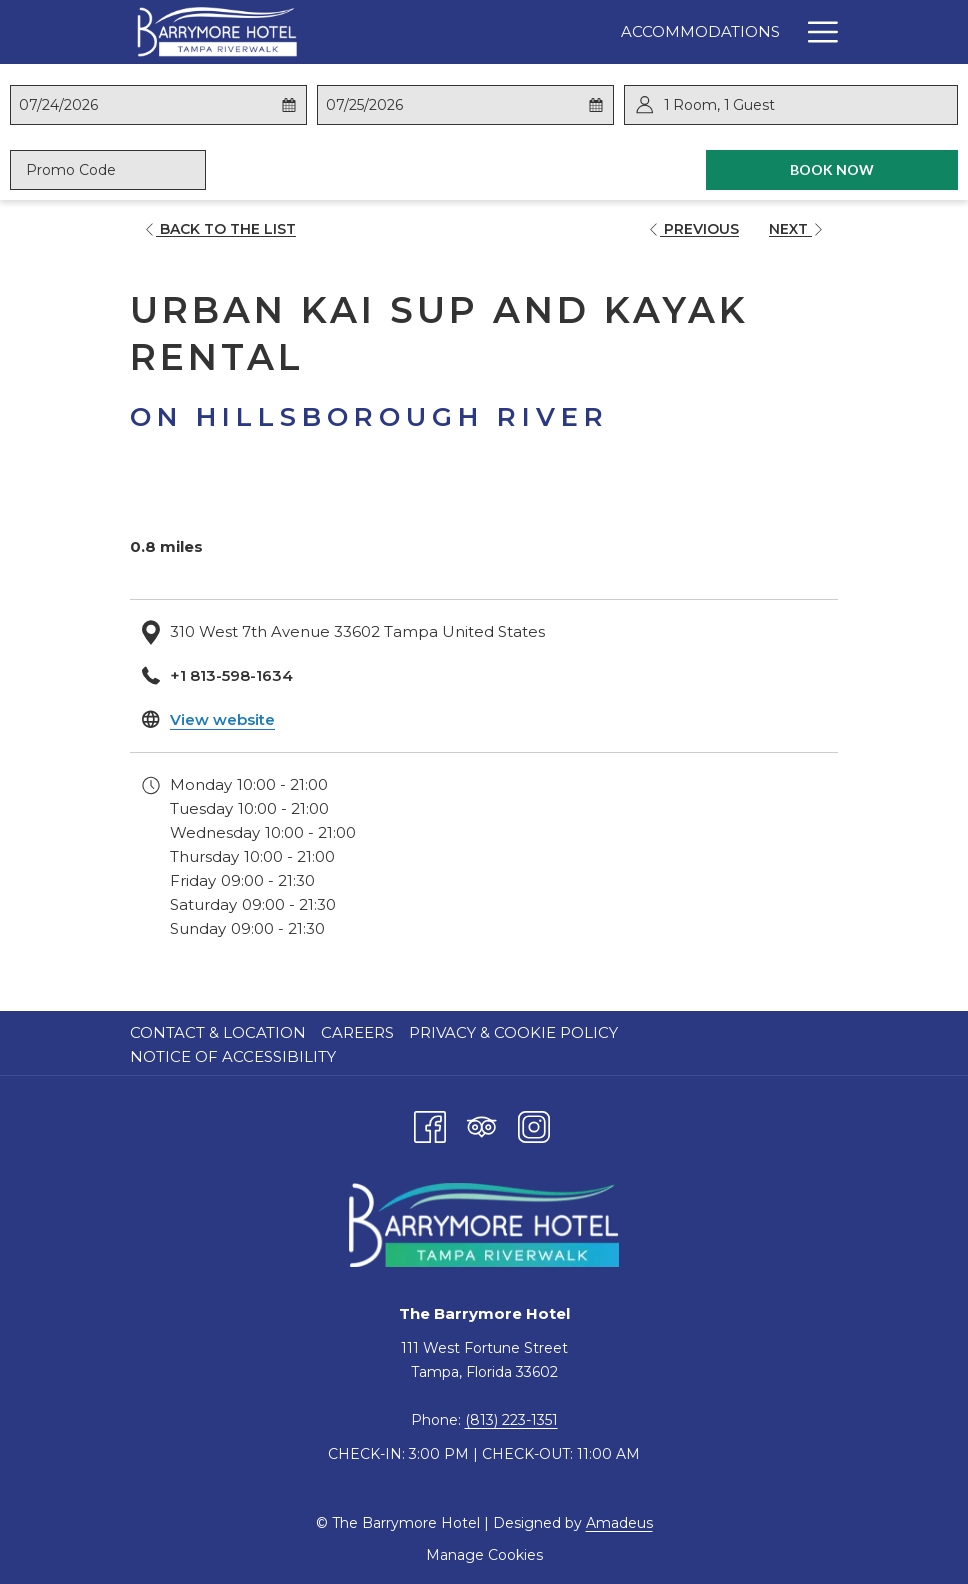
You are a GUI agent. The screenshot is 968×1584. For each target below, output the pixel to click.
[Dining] (649, 32)
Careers (357, 1032)
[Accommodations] (512, 32)
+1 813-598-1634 (231, 675)
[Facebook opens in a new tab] (430, 1124)
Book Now (874, 169)
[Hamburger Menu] (815, 32)
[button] (118, 105)
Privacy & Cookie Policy (513, 1032)
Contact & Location (218, 1032)
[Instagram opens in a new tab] (534, 1124)
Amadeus (619, 1523)
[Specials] (742, 32)
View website (222, 719)
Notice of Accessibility (233, 1056)
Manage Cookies (484, 1555)
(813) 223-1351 (511, 1420)
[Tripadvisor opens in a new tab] (482, 1124)
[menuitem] (220, 1033)
